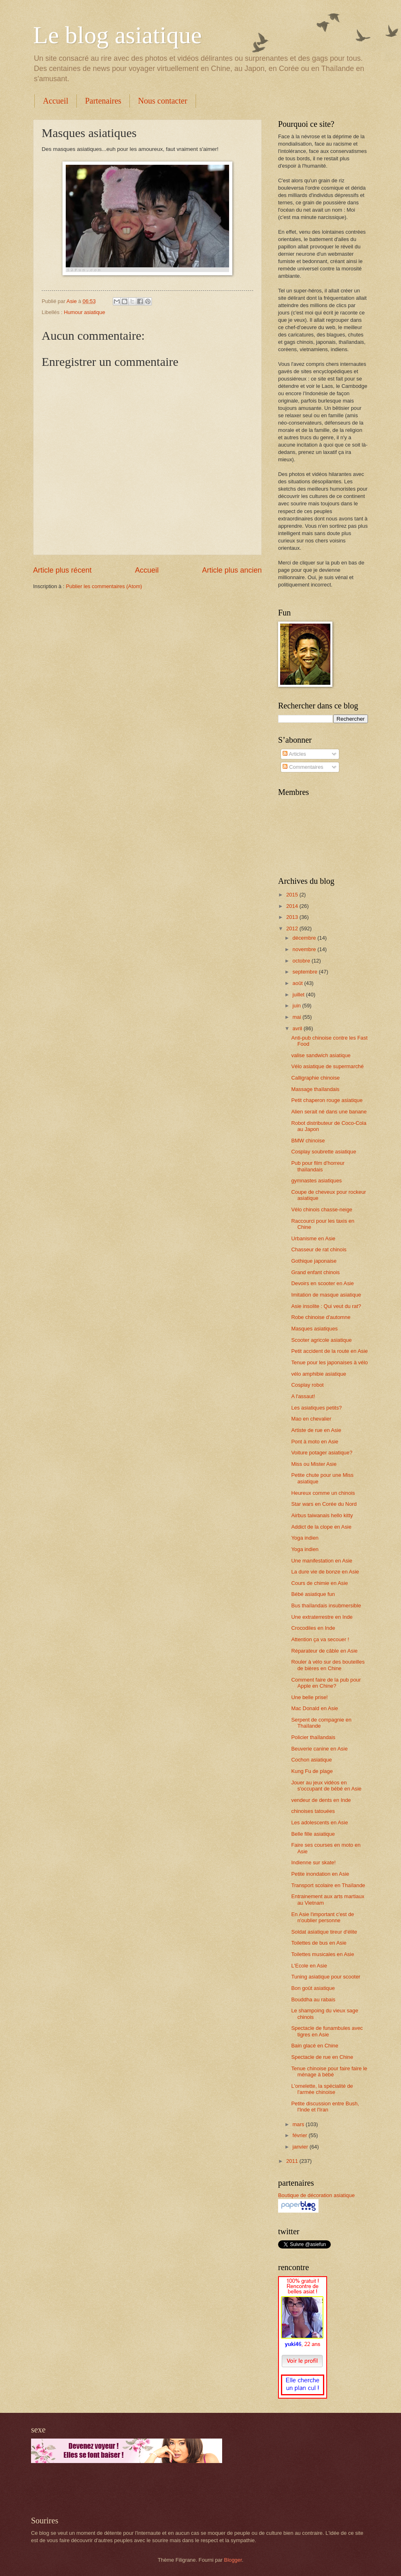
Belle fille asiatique (313, 1834)
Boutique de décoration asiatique (316, 2195)
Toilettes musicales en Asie (322, 1954)
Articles (294, 754)
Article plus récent (62, 570)
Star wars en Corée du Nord (323, 1504)
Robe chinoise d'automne (320, 1317)
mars (298, 2124)
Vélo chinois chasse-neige (321, 1209)
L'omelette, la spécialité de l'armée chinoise (322, 2089)
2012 (292, 928)
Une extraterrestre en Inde (321, 1617)
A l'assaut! (303, 1396)
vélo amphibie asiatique (318, 1374)
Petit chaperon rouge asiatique (327, 1100)
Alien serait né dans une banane (329, 1112)
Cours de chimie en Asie (319, 1583)
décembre (304, 938)
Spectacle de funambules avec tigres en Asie (327, 2031)
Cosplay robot (307, 1385)
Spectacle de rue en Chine (322, 2057)
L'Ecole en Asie (309, 1966)
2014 (292, 906)
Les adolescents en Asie (319, 1822)
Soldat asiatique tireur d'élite (324, 1932)
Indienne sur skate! (313, 1862)
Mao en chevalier (311, 1419)
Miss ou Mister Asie (313, 1464)
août (298, 983)
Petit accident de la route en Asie (329, 1351)
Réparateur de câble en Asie (324, 1651)
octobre (302, 961)
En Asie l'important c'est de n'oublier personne (322, 1917)
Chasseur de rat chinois (318, 1249)
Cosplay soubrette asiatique (323, 1152)
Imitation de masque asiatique (326, 1295)
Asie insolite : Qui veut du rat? (326, 1306)
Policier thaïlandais (313, 1737)
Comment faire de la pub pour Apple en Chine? (326, 1683)
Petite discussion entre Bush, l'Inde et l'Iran (325, 2106)
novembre (304, 949)
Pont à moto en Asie (314, 1441)
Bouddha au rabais (313, 1999)
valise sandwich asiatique (320, 1055)
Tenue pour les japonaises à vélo (329, 1362)
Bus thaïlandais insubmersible (326, 1605)
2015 (292, 895)
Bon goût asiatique (313, 1988)
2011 (292, 2161)
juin (297, 1006)
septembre (305, 972)
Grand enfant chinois (315, 1272)
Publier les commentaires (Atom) (104, 586)
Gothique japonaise (313, 1261)
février (300, 2135)
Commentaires (303, 767)
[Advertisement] (126, 2489)
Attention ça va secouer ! (320, 1639)
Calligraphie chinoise (315, 1078)
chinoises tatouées (313, 1811)
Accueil (55, 100)
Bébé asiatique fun (313, 1594)
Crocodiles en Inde (313, 1628)
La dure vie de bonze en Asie (325, 1572)
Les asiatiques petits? (316, 1408)
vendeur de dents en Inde (321, 1800)
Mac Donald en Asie (314, 1708)
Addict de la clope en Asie (321, 1527)
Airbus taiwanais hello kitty (322, 1515)
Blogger (233, 2560)
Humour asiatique (84, 312)
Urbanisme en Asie (313, 1238)
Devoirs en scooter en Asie (322, 1283)
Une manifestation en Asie (321, 1561)
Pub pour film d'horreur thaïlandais (318, 1166)
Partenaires (103, 100)
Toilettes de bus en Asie (318, 1943)
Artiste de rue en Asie (316, 1430)
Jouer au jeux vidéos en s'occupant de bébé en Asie (326, 1785)
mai (297, 1017)
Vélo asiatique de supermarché (327, 1066)
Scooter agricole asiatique (321, 1340)
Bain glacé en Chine (314, 2046)
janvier (301, 2147)
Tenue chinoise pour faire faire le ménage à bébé (329, 2071)
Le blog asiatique (117, 35)
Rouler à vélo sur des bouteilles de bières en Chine (328, 1665)
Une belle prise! (309, 1697)
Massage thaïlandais (315, 1089)
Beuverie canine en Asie (319, 1749)
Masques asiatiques (314, 1329)
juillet (299, 994)
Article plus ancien (232, 570)
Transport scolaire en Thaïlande (328, 1885)
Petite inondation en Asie (320, 1874)
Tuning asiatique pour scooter (325, 1977)
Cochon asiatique (311, 1760)
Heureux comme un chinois (323, 1493)
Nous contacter (162, 100)
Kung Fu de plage (312, 1771)
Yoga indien (305, 1538)
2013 (292, 917)
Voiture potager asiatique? (321, 1453)
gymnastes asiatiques (316, 1180)
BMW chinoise (308, 1141)
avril (297, 1028)
